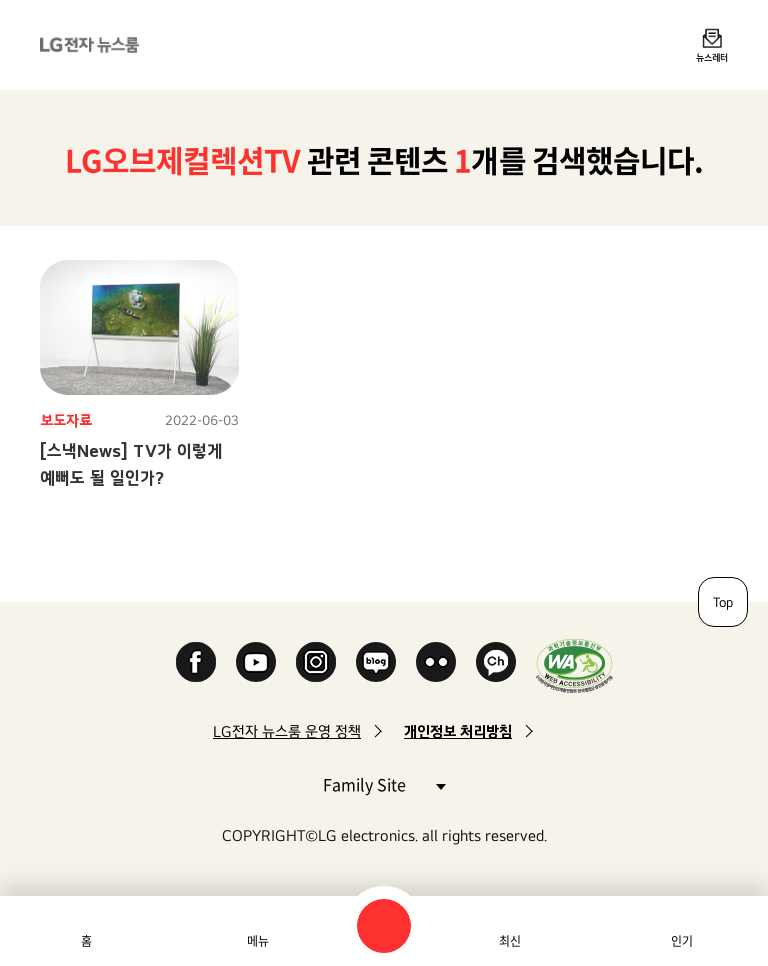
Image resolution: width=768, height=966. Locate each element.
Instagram (316, 662)
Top (723, 602)
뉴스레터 (712, 57)
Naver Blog (376, 662)
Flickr (436, 662)
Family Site (384, 783)
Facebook (196, 662)
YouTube (256, 662)
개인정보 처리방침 (458, 731)
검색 (384, 926)
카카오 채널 (496, 662)
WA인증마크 (574, 665)
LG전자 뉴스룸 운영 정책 (287, 731)
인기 (682, 941)
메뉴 (258, 941)
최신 (510, 941)
